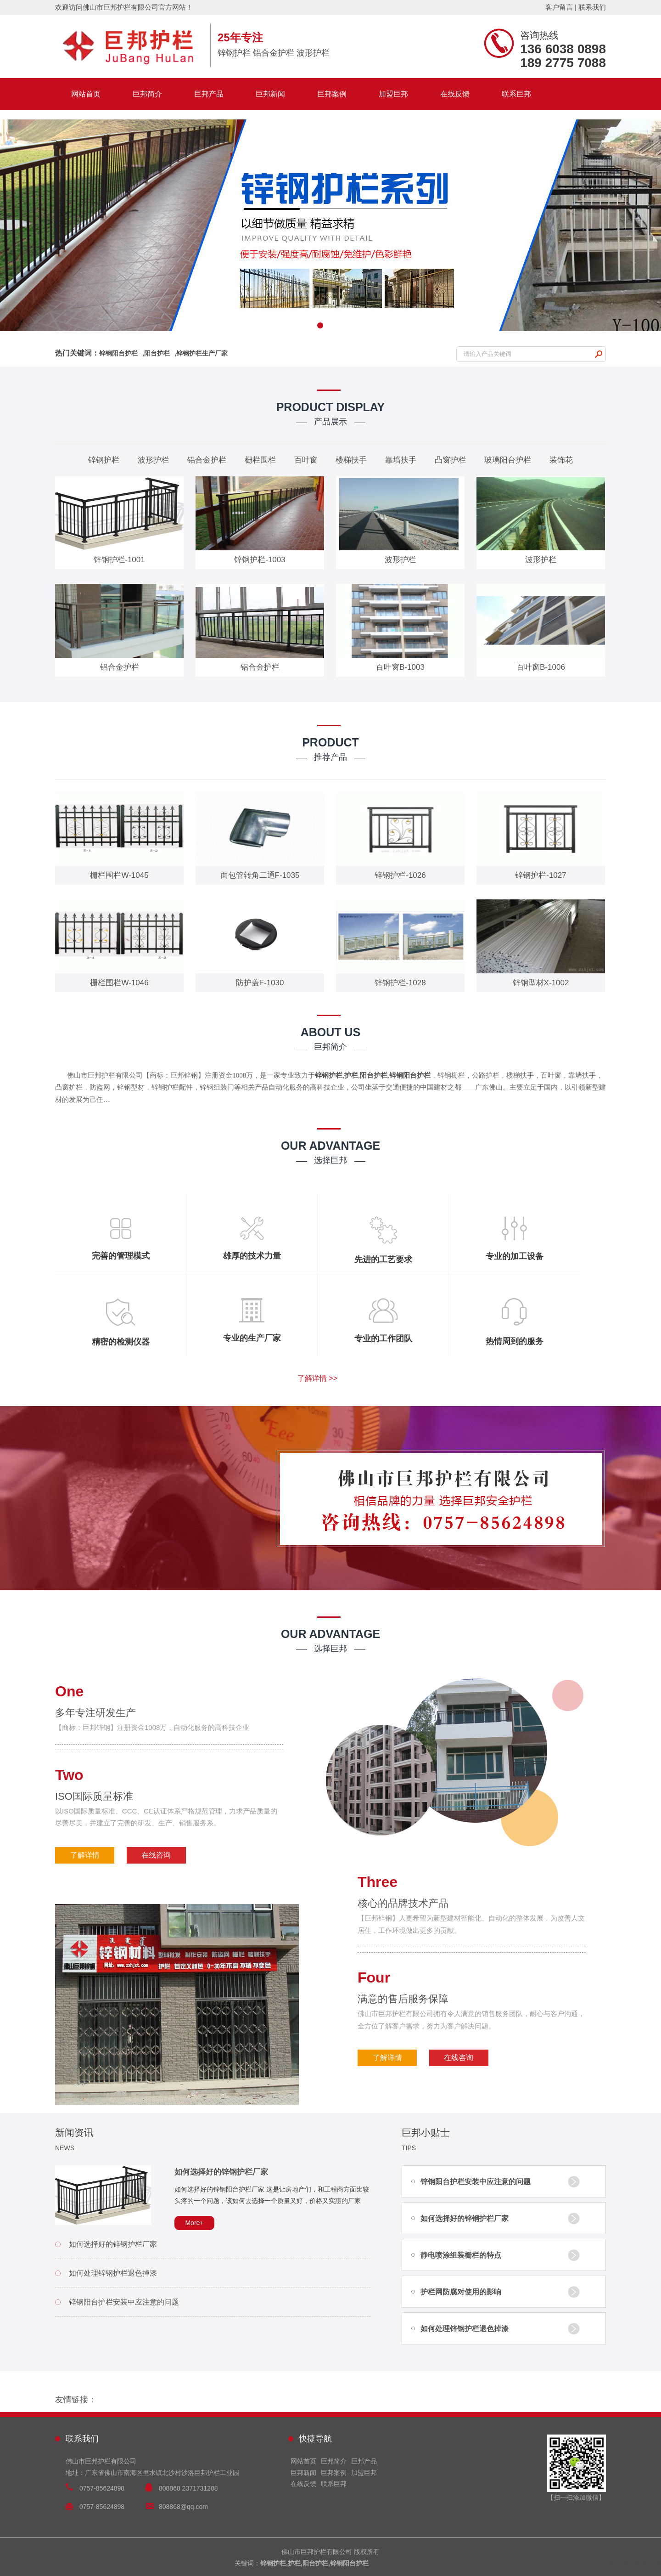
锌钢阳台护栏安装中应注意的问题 (124, 2302)
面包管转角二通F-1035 (260, 875)
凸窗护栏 (450, 460)
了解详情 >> (317, 1378)
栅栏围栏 (260, 460)
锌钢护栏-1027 (540, 875)
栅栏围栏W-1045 (119, 875)
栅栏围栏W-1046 (119, 982)
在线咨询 (156, 1855)
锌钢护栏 (103, 460)
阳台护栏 (157, 353)
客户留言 (559, 7)
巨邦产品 (209, 94)
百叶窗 (306, 460)
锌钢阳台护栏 (118, 353)
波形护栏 (153, 460)
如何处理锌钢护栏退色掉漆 (113, 2273)
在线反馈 (455, 94)
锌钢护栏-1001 (119, 559)
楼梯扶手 (351, 460)
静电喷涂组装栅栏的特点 (460, 2255)
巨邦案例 (332, 94)
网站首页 (86, 94)
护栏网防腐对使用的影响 (460, 2292)
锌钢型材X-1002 (541, 982)
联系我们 (592, 7)
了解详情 (85, 1855)
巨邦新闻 (270, 94)
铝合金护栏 (206, 460)
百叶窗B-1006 (540, 667)
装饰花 (561, 460)
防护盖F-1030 (260, 982)
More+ (194, 2222)
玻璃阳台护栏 (507, 460)
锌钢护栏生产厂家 (202, 353)
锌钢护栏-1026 (400, 875)
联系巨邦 (516, 94)
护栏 (351, 1075)
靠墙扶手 (400, 460)
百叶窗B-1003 (400, 667)
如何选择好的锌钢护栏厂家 (221, 2172)
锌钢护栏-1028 (400, 982)
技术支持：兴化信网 (632, 2563)
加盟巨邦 (393, 94)
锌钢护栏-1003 (259, 559)
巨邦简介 (147, 94)
